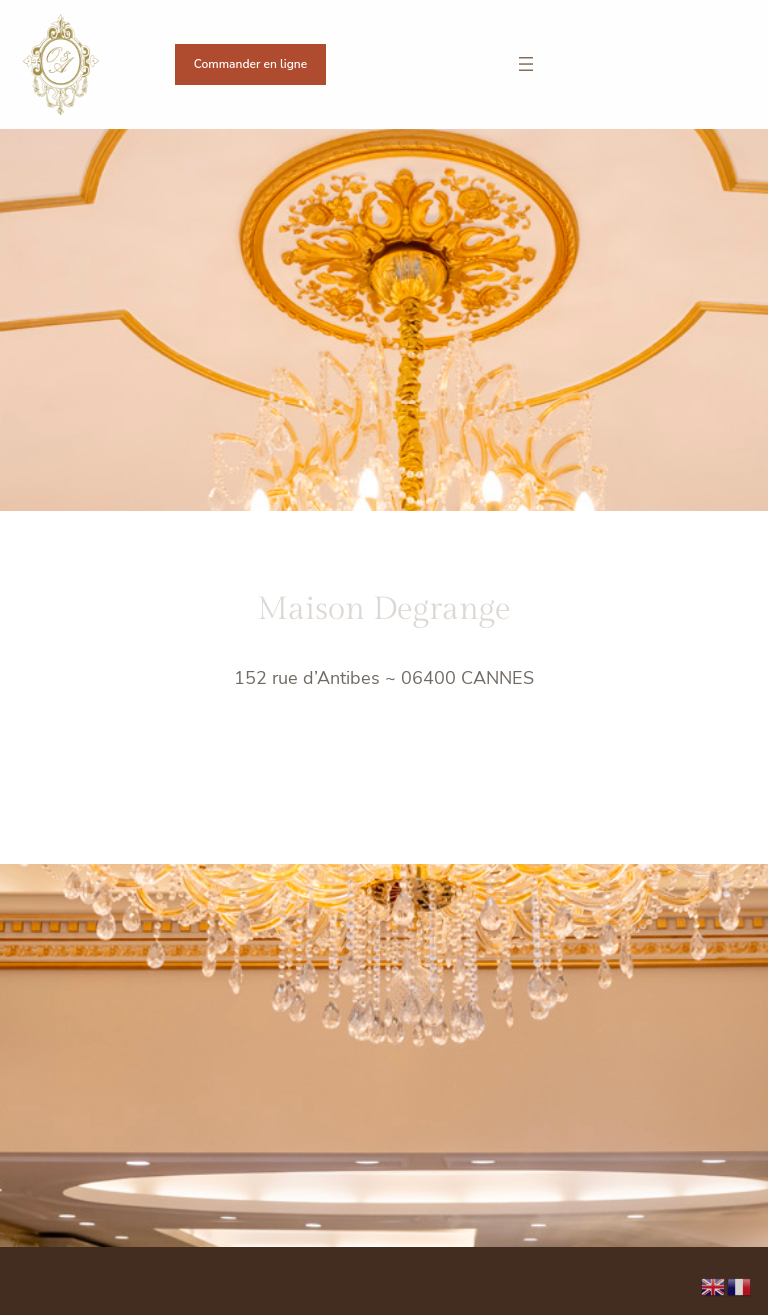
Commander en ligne (250, 64)
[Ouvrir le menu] (526, 64)
